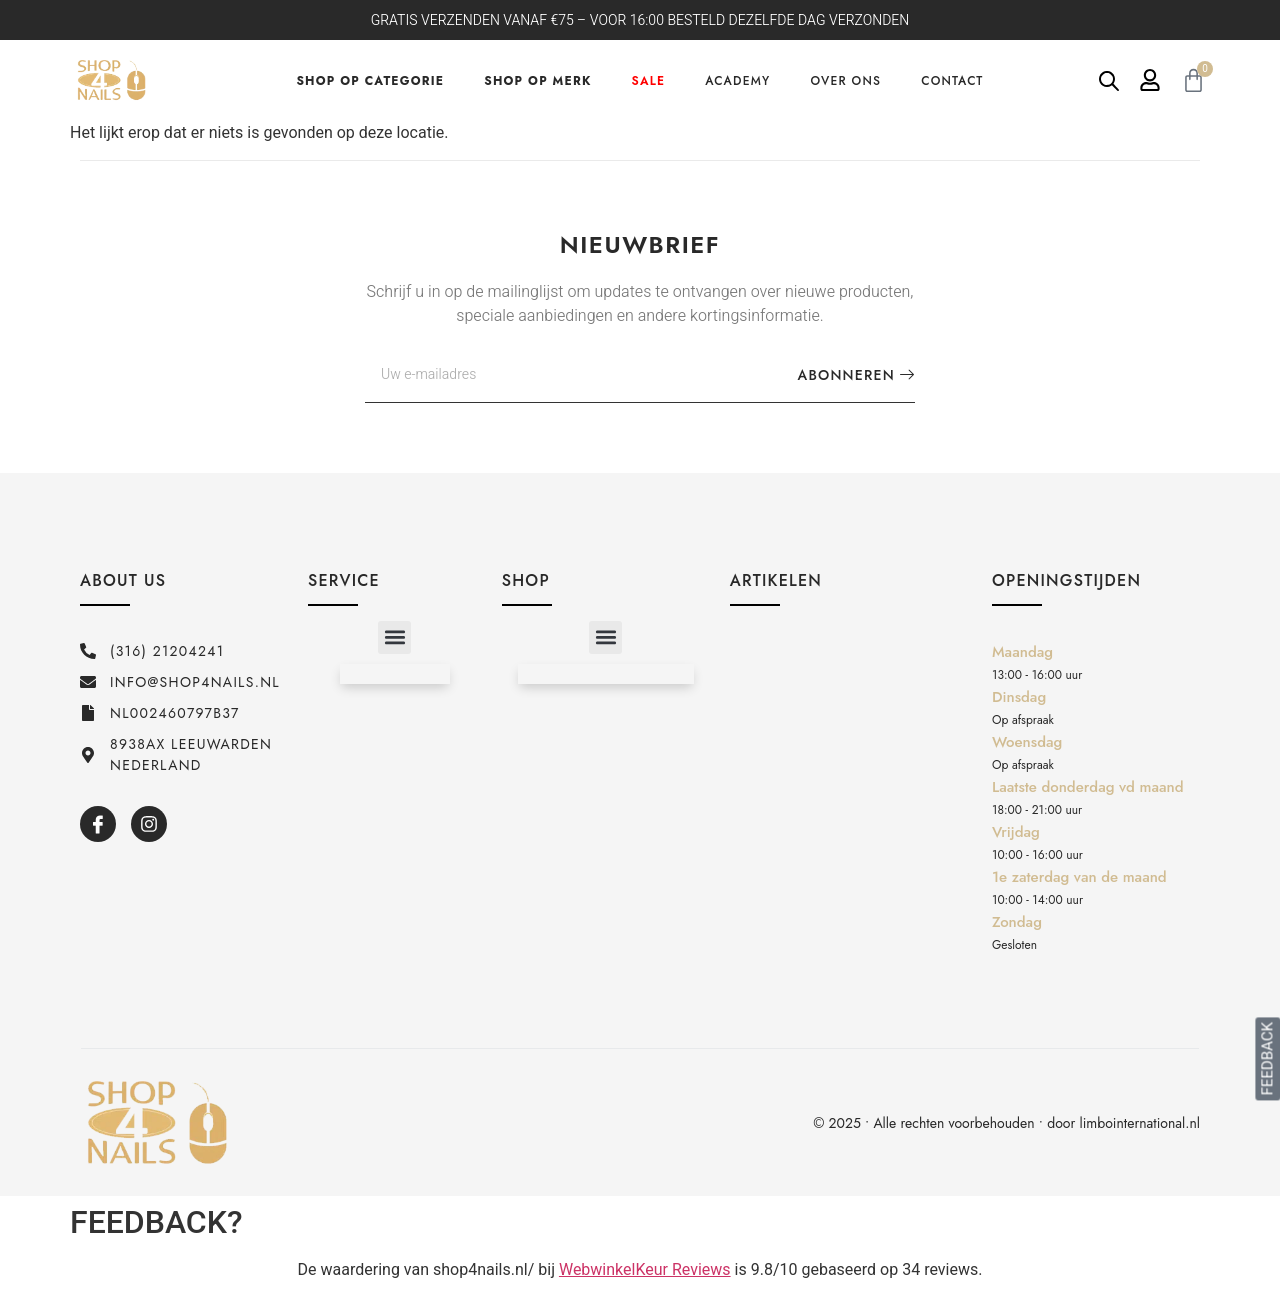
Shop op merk (537, 81)
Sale (649, 81)
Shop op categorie (370, 81)
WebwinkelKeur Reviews (645, 1269)
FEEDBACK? (156, 1222)
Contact (952, 81)
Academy (737, 81)
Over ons (845, 81)
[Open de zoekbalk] (1109, 81)
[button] (394, 637)
